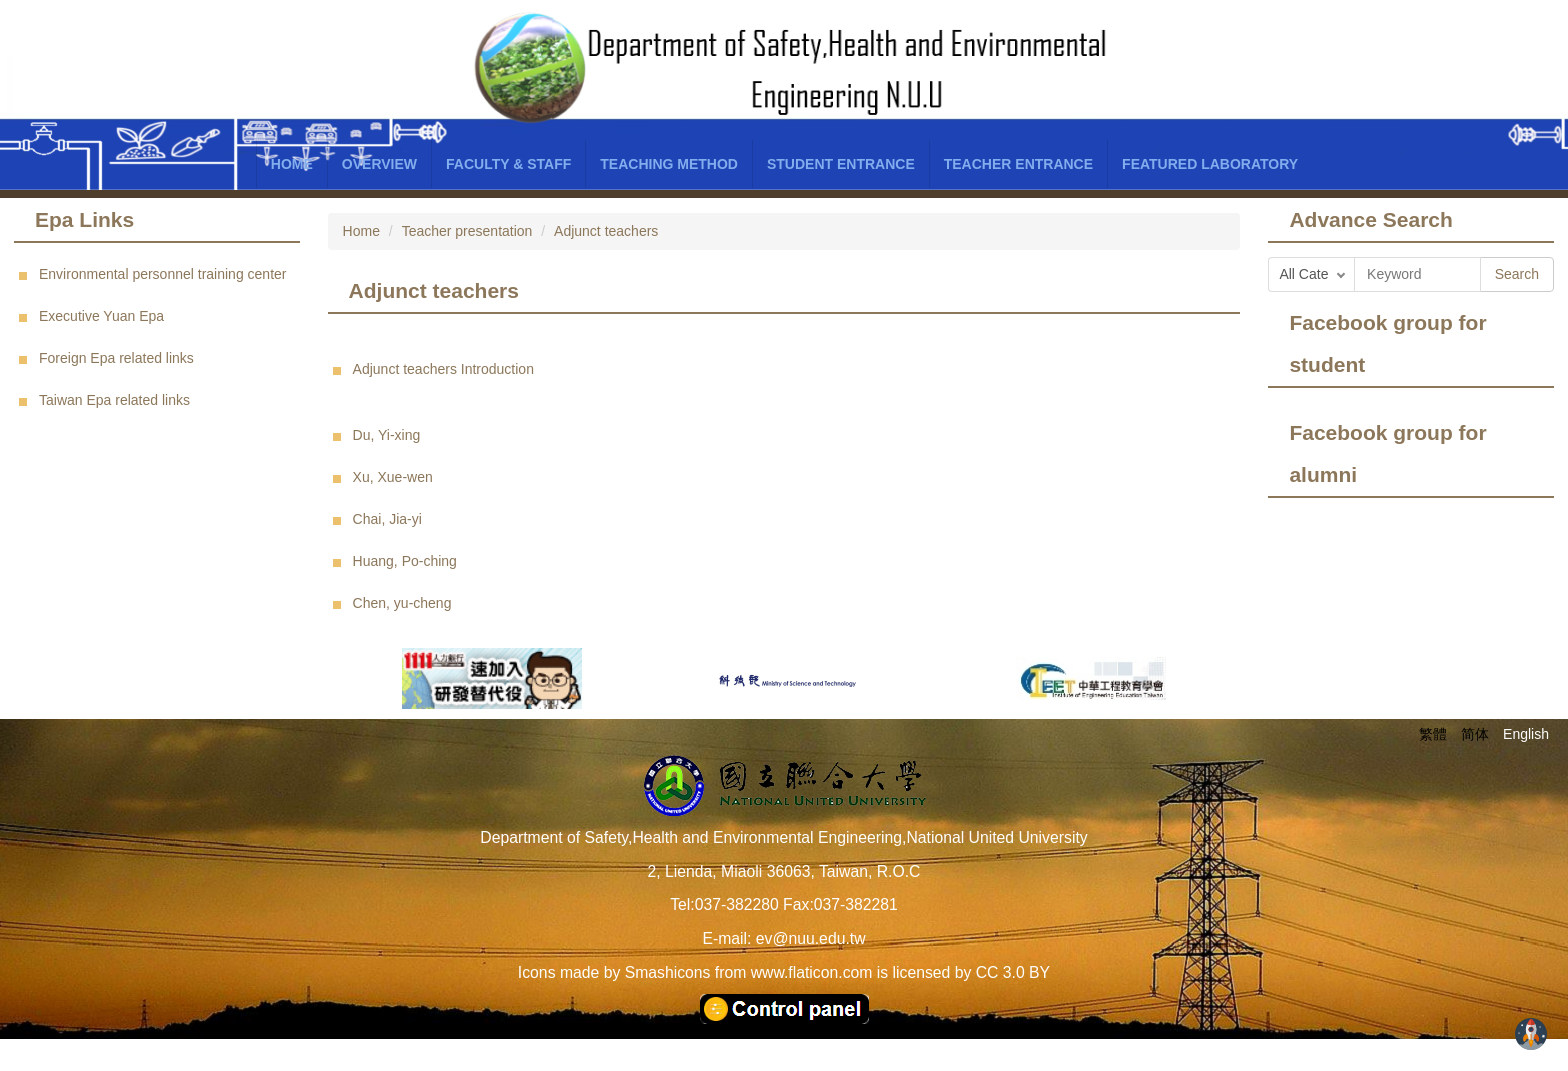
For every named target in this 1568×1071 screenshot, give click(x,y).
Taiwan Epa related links (114, 400)
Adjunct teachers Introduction (443, 369)
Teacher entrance (1018, 164)
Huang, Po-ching (405, 561)
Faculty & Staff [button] (508, 164)
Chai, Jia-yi (387, 519)
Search (1517, 274)
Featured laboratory (1210, 164)
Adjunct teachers (606, 231)
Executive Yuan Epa (101, 316)
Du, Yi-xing (387, 435)
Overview (379, 164)
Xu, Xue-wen (393, 477)
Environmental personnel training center (162, 274)
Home (292, 164)
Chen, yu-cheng (402, 603)
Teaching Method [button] (669, 164)
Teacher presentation (467, 231)
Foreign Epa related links (116, 358)
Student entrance (841, 164)
